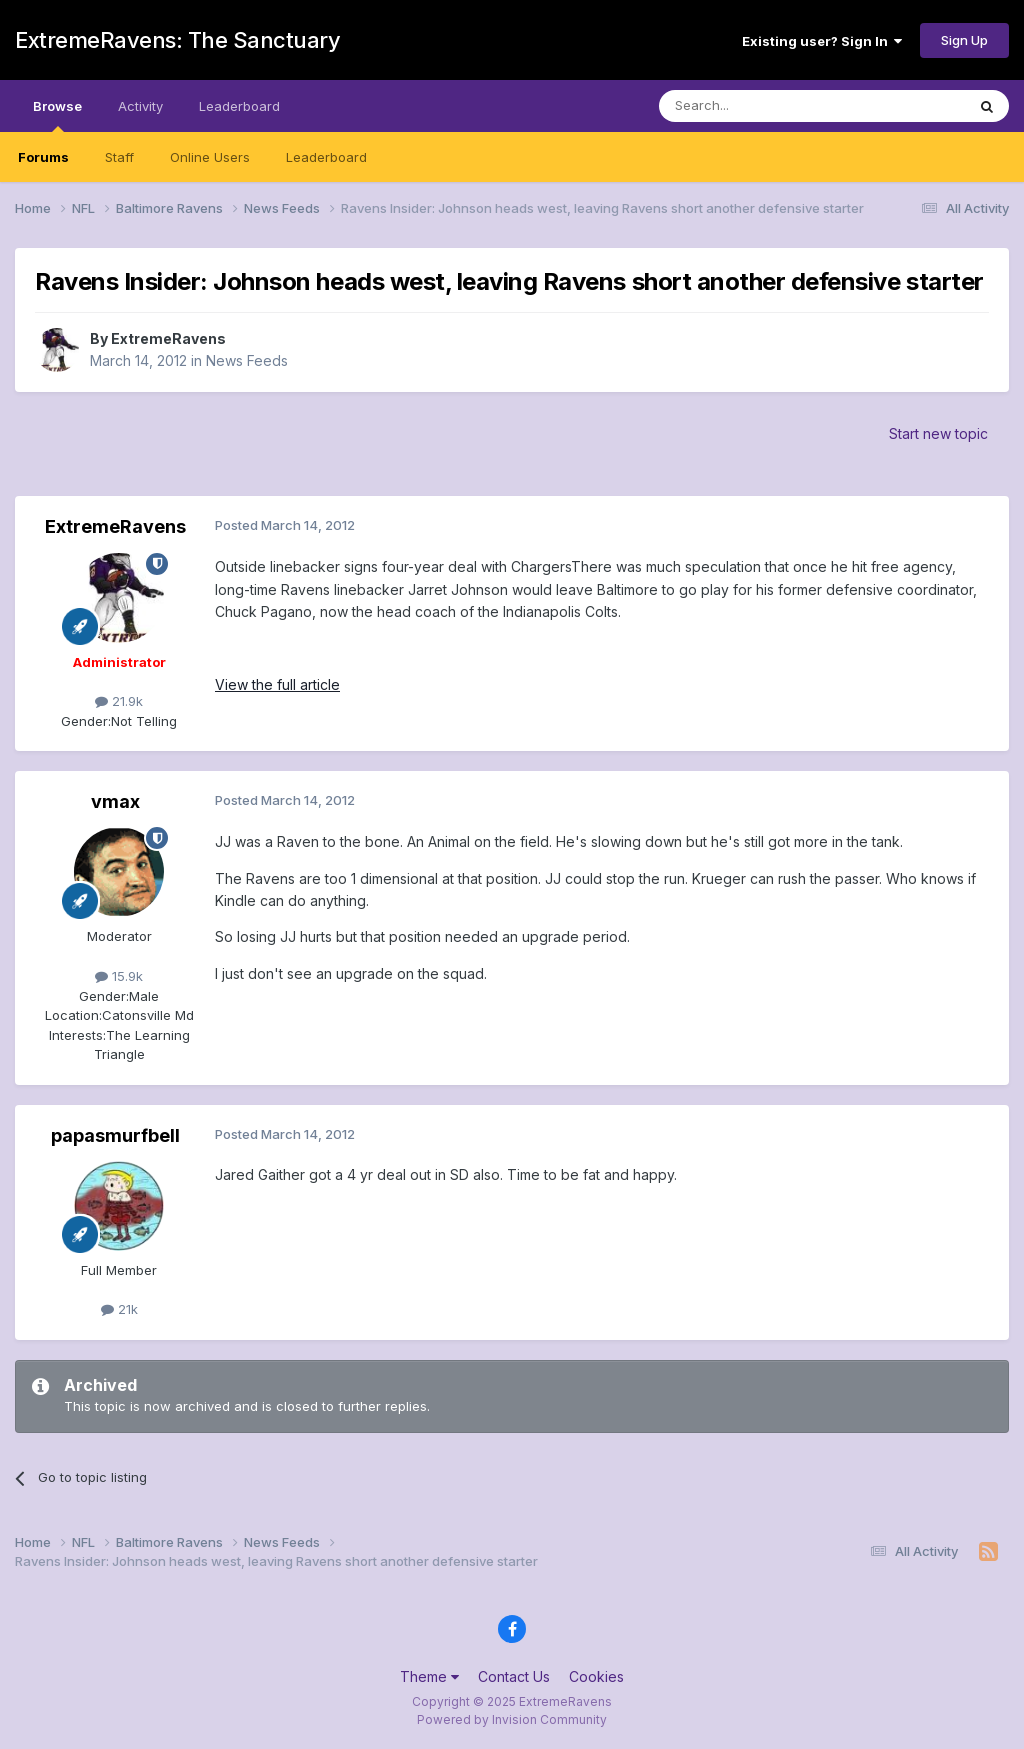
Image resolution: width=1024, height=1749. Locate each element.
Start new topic (938, 433)
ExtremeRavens (168, 338)
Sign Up (964, 40)
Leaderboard (326, 157)
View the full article (277, 684)
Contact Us (514, 1676)
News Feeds (247, 360)
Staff (119, 157)
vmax (115, 801)
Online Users (210, 157)
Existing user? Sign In (822, 41)
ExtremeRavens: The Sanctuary (177, 40)
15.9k (119, 976)
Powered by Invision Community (512, 1719)
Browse (57, 115)
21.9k (119, 701)
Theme (429, 1676)
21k (119, 1309)
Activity (140, 106)
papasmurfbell (115, 1135)
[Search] (761, 106)
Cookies (596, 1676)
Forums (43, 157)
